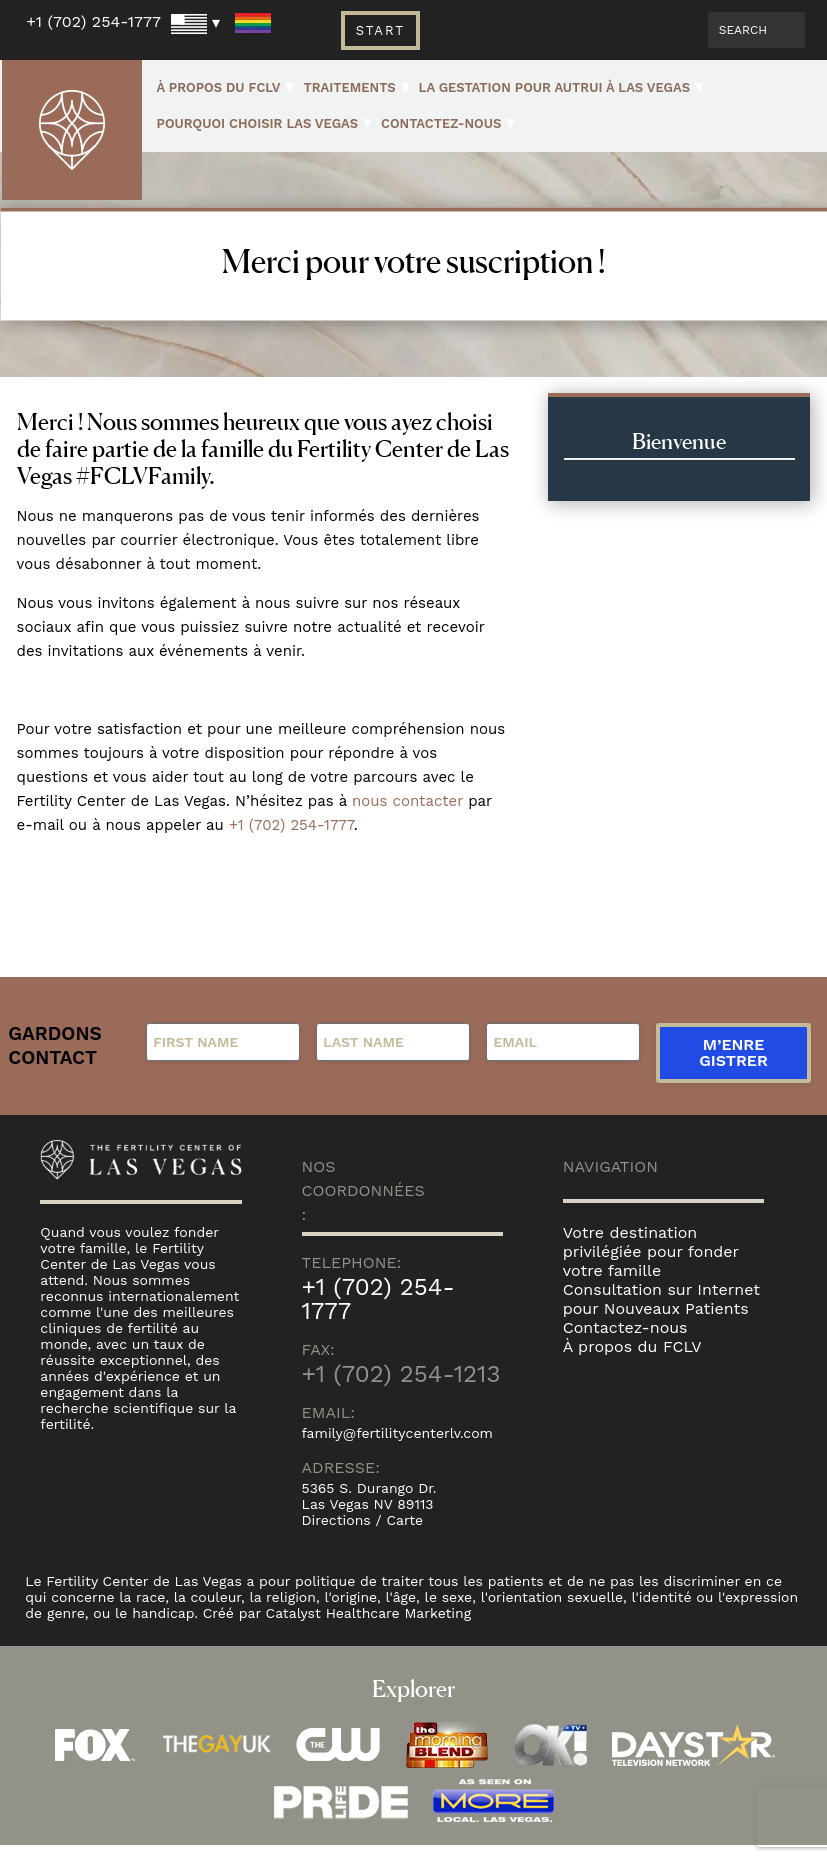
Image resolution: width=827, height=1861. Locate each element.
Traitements (349, 87)
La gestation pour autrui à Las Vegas (554, 87)
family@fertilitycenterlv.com (397, 1449)
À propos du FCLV (219, 87)
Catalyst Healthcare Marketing (369, 1629)
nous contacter (407, 801)
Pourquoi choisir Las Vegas (258, 123)
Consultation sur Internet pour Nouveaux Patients (661, 1315)
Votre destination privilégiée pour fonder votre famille (651, 1267)
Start (380, 30)
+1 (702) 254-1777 (93, 21)
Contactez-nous (441, 123)
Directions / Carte (363, 1536)
